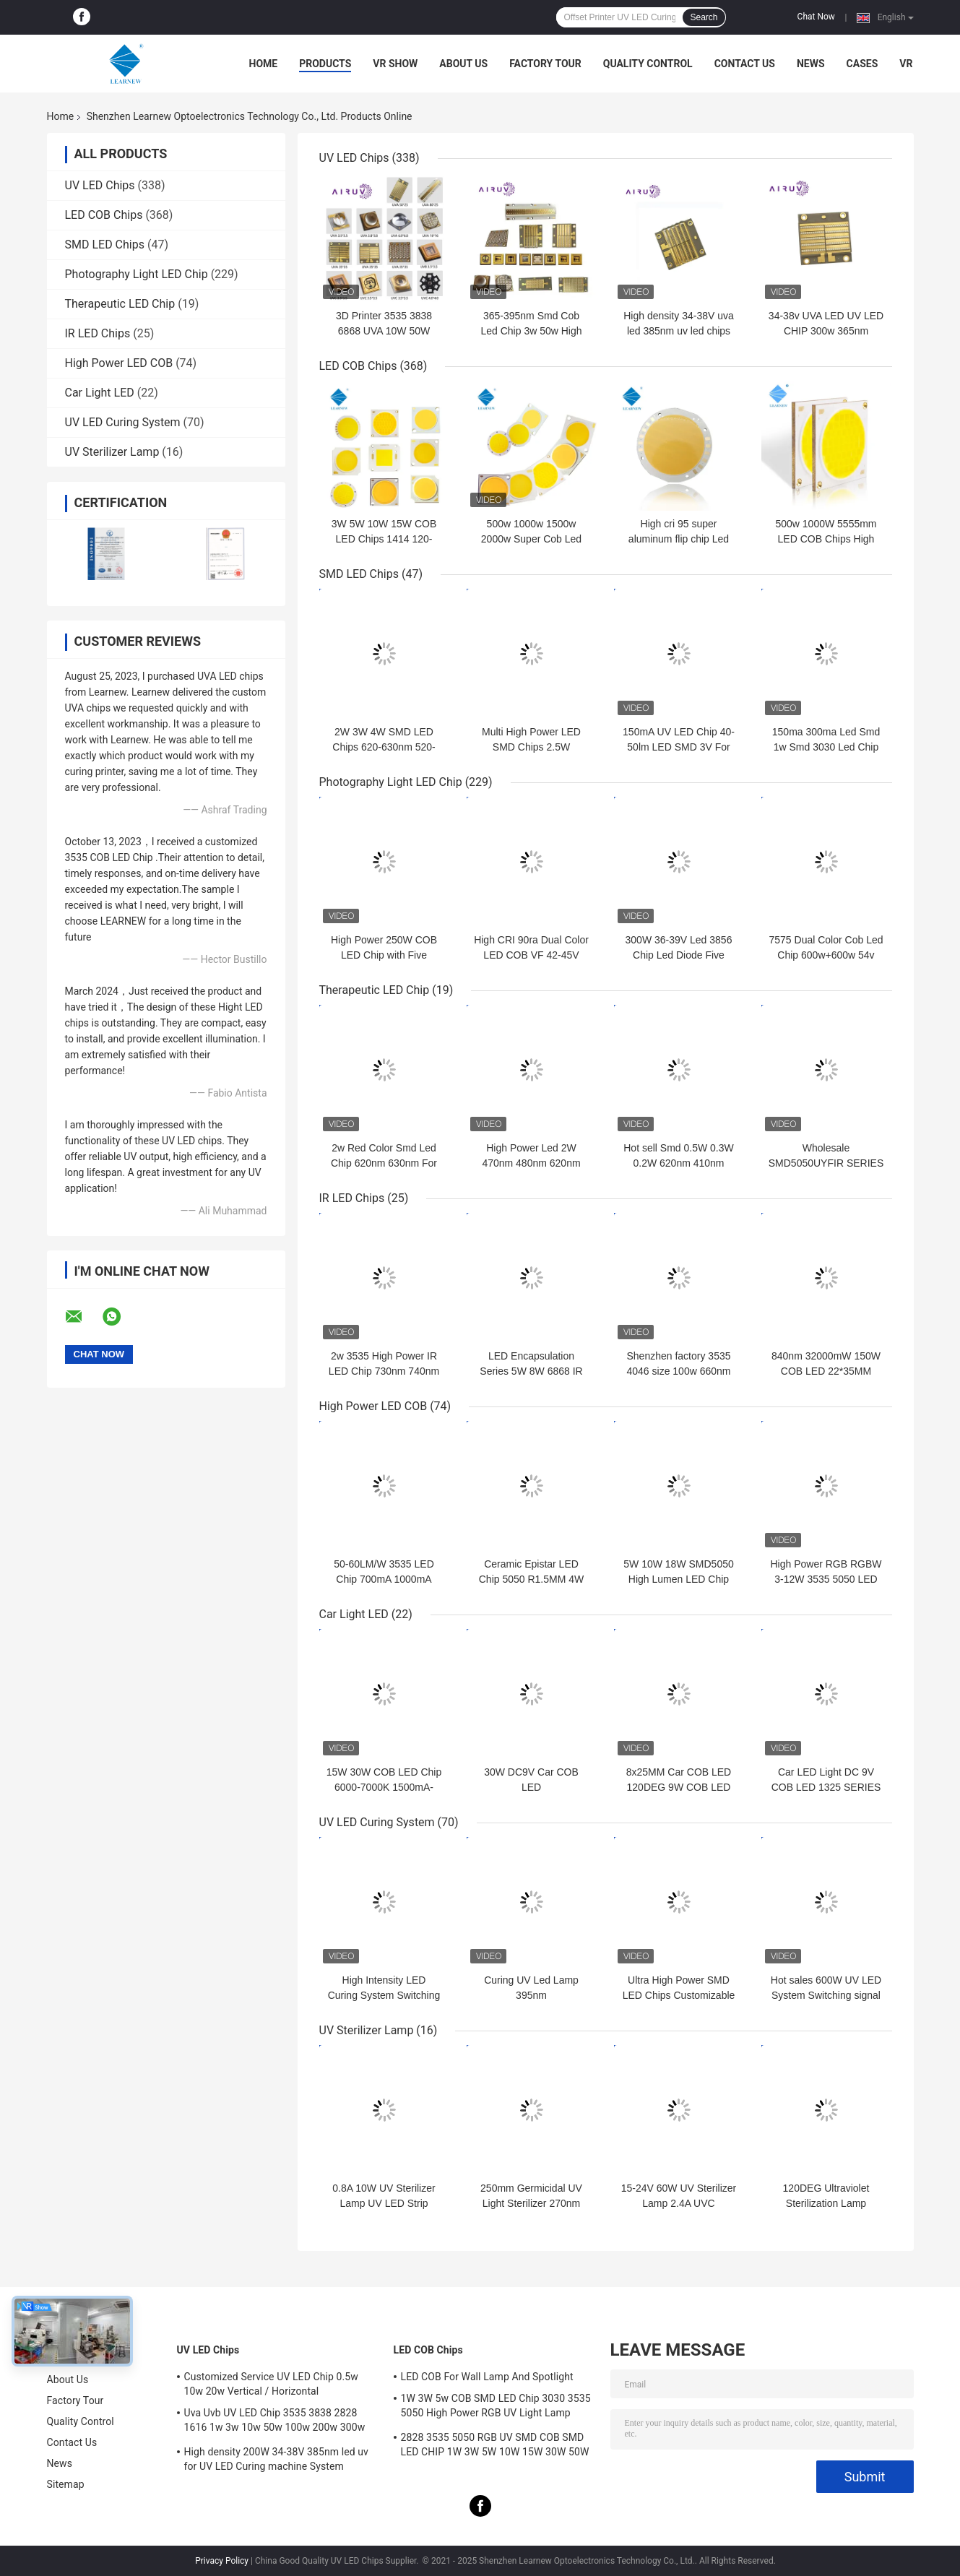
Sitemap (66, 2484)
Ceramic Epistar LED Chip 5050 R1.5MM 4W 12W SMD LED (531, 1579)
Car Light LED (99, 392)
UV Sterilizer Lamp (112, 452)
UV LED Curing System (123, 422)
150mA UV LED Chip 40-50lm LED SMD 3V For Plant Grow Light (679, 747)
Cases (862, 63)
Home (263, 63)
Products (325, 63)
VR (905, 63)
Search (703, 17)
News (811, 63)
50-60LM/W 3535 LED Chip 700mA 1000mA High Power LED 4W (384, 1579)
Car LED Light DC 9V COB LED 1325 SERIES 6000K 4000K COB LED (826, 1787)
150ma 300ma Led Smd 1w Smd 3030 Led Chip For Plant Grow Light (826, 747)
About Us (463, 63)
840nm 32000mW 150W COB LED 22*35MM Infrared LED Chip (826, 1371)
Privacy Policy (221, 2561)
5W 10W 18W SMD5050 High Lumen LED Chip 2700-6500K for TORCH (678, 1579)
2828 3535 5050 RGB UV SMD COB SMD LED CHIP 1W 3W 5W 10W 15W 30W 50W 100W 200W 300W (495, 2447)
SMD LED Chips (104, 244)
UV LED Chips (100, 185)
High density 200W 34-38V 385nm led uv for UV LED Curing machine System (276, 2459)
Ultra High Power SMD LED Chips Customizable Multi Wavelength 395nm (679, 1995)
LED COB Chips (104, 215)
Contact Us (744, 63)
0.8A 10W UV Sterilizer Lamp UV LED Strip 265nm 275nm (383, 2203)
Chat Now (816, 17)
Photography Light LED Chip (136, 274)
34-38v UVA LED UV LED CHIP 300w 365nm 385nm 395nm (826, 331)
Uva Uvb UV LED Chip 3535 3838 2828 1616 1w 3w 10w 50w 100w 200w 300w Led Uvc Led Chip (275, 2422)
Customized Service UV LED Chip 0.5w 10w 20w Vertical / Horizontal (271, 2384)
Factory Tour (545, 63)
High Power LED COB (119, 363)
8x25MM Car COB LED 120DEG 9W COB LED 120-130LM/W (678, 1787)
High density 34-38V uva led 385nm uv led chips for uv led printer (678, 331)
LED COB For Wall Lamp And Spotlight (487, 2376)
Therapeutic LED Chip (120, 304)
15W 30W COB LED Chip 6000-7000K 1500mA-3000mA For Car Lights (384, 1787)
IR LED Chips (98, 333)
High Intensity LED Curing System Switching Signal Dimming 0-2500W (384, 1995)
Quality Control (648, 63)
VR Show (395, 63)
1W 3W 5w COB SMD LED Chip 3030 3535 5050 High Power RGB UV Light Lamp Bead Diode (496, 2408)
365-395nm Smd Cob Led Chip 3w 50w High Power (530, 331)
